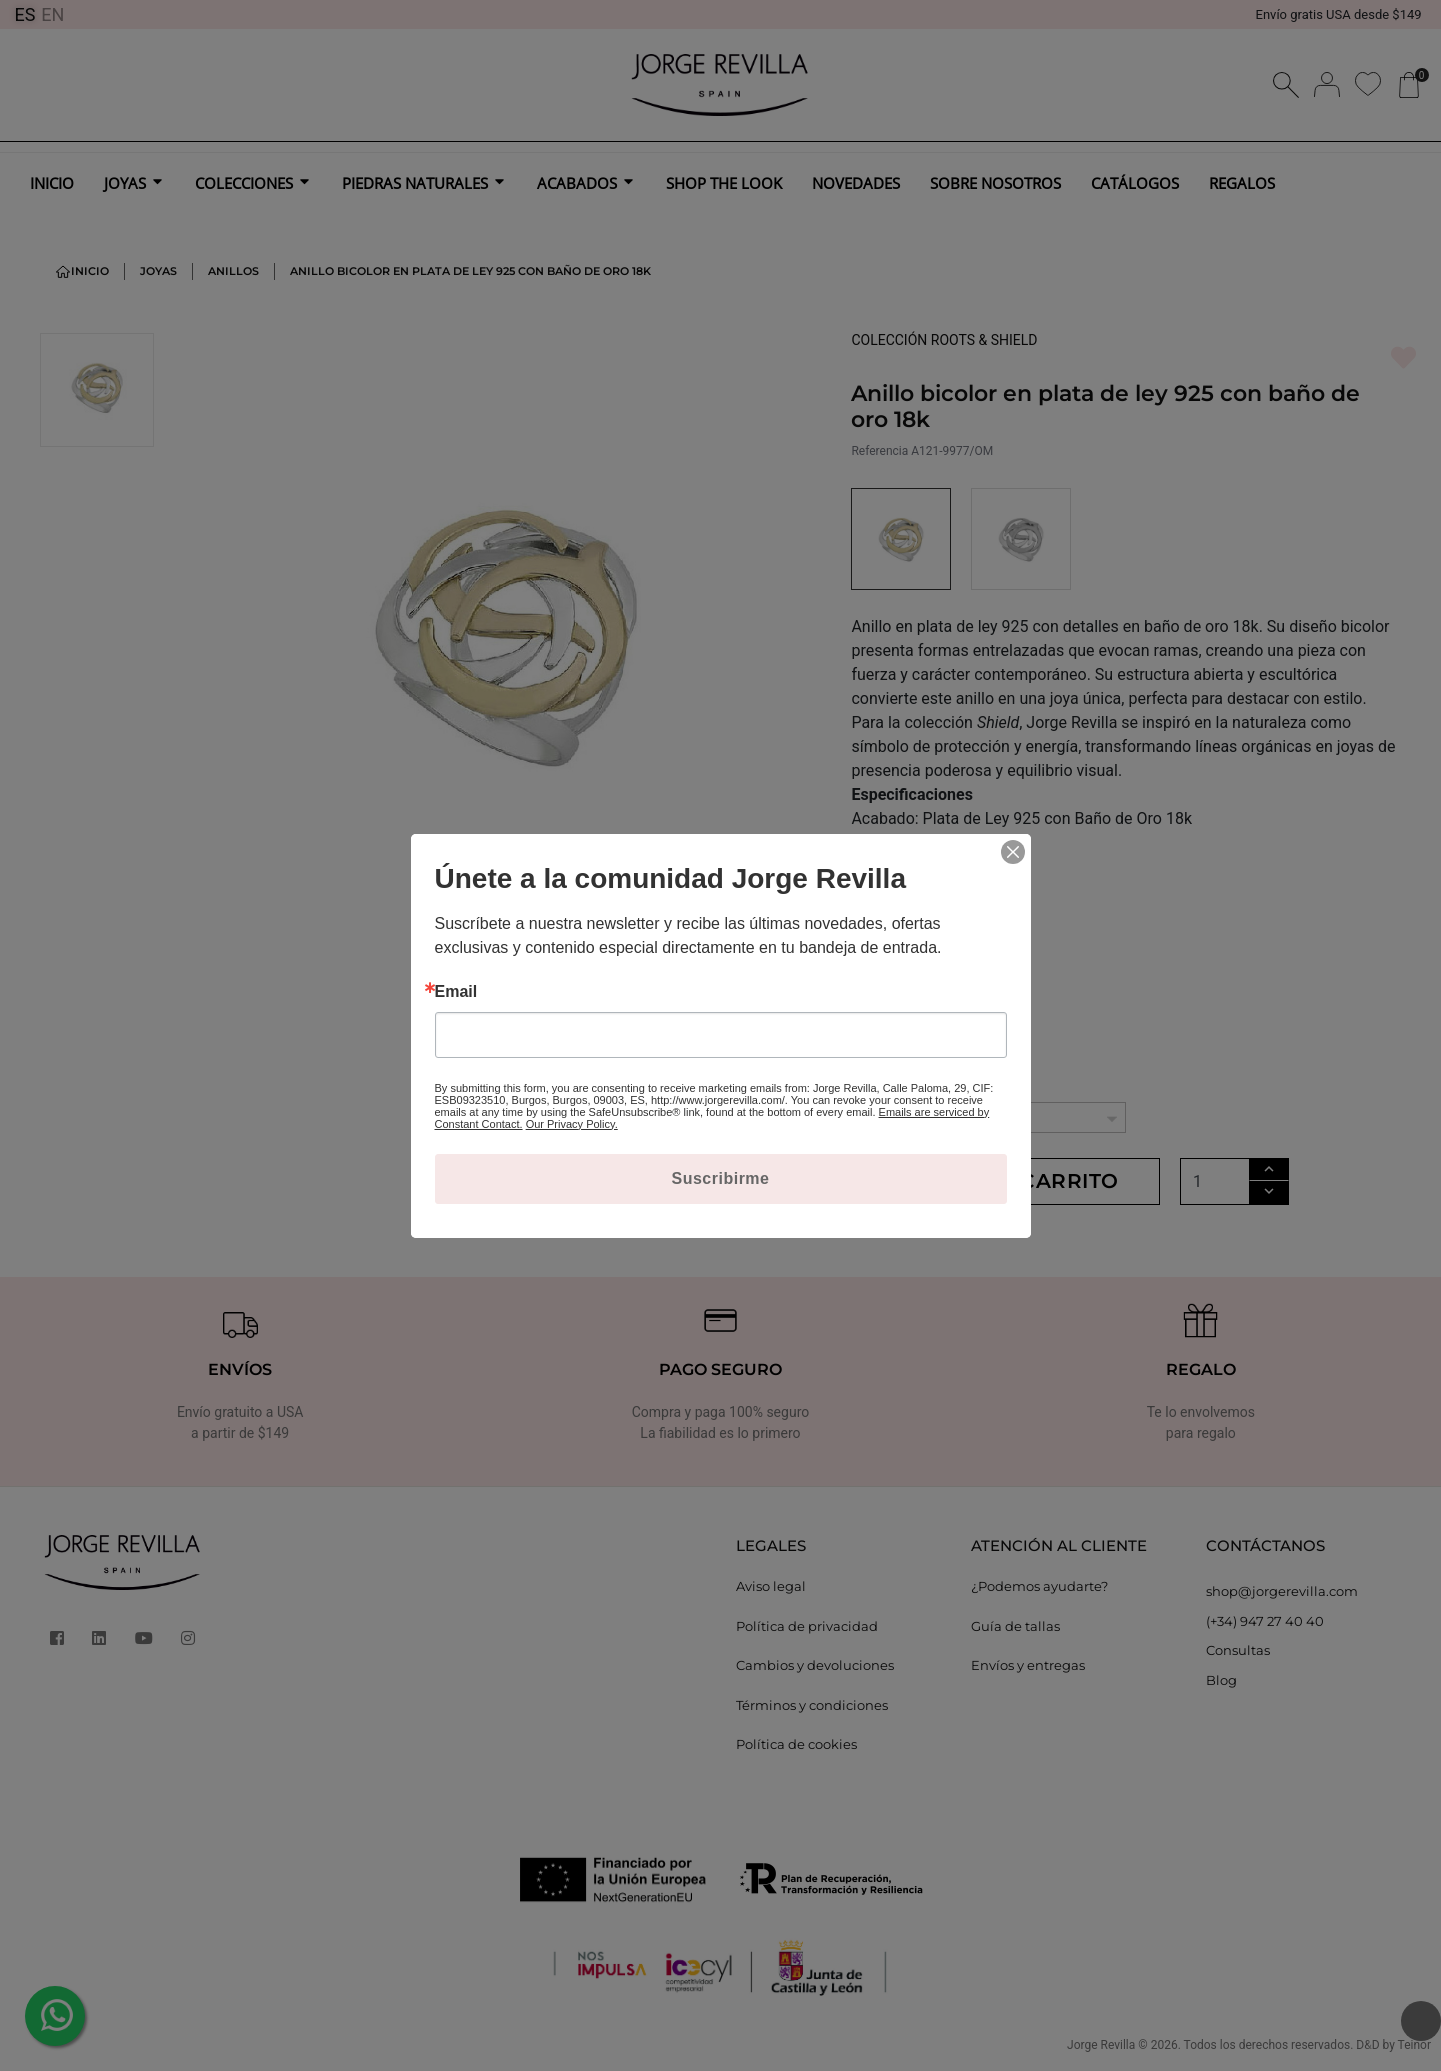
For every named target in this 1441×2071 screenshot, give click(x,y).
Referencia (879, 451)
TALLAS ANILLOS (915, 1082)
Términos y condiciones (812, 1705)
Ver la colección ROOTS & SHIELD (941, 975)
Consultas (1238, 1650)
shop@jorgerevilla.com (1282, 1591)
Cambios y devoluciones (815, 1665)
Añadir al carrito (1005, 1181)
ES (24, 14)
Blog (1221, 1680)
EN (52, 14)
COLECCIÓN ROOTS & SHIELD (944, 340)
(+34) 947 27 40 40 (1265, 1621)
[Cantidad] (1215, 1181)
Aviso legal (771, 1586)
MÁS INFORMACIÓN (930, 874)
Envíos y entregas (1028, 1665)
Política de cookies (796, 1744)
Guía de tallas (1015, 1626)
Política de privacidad (807, 1626)
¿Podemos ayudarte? (1039, 1586)
